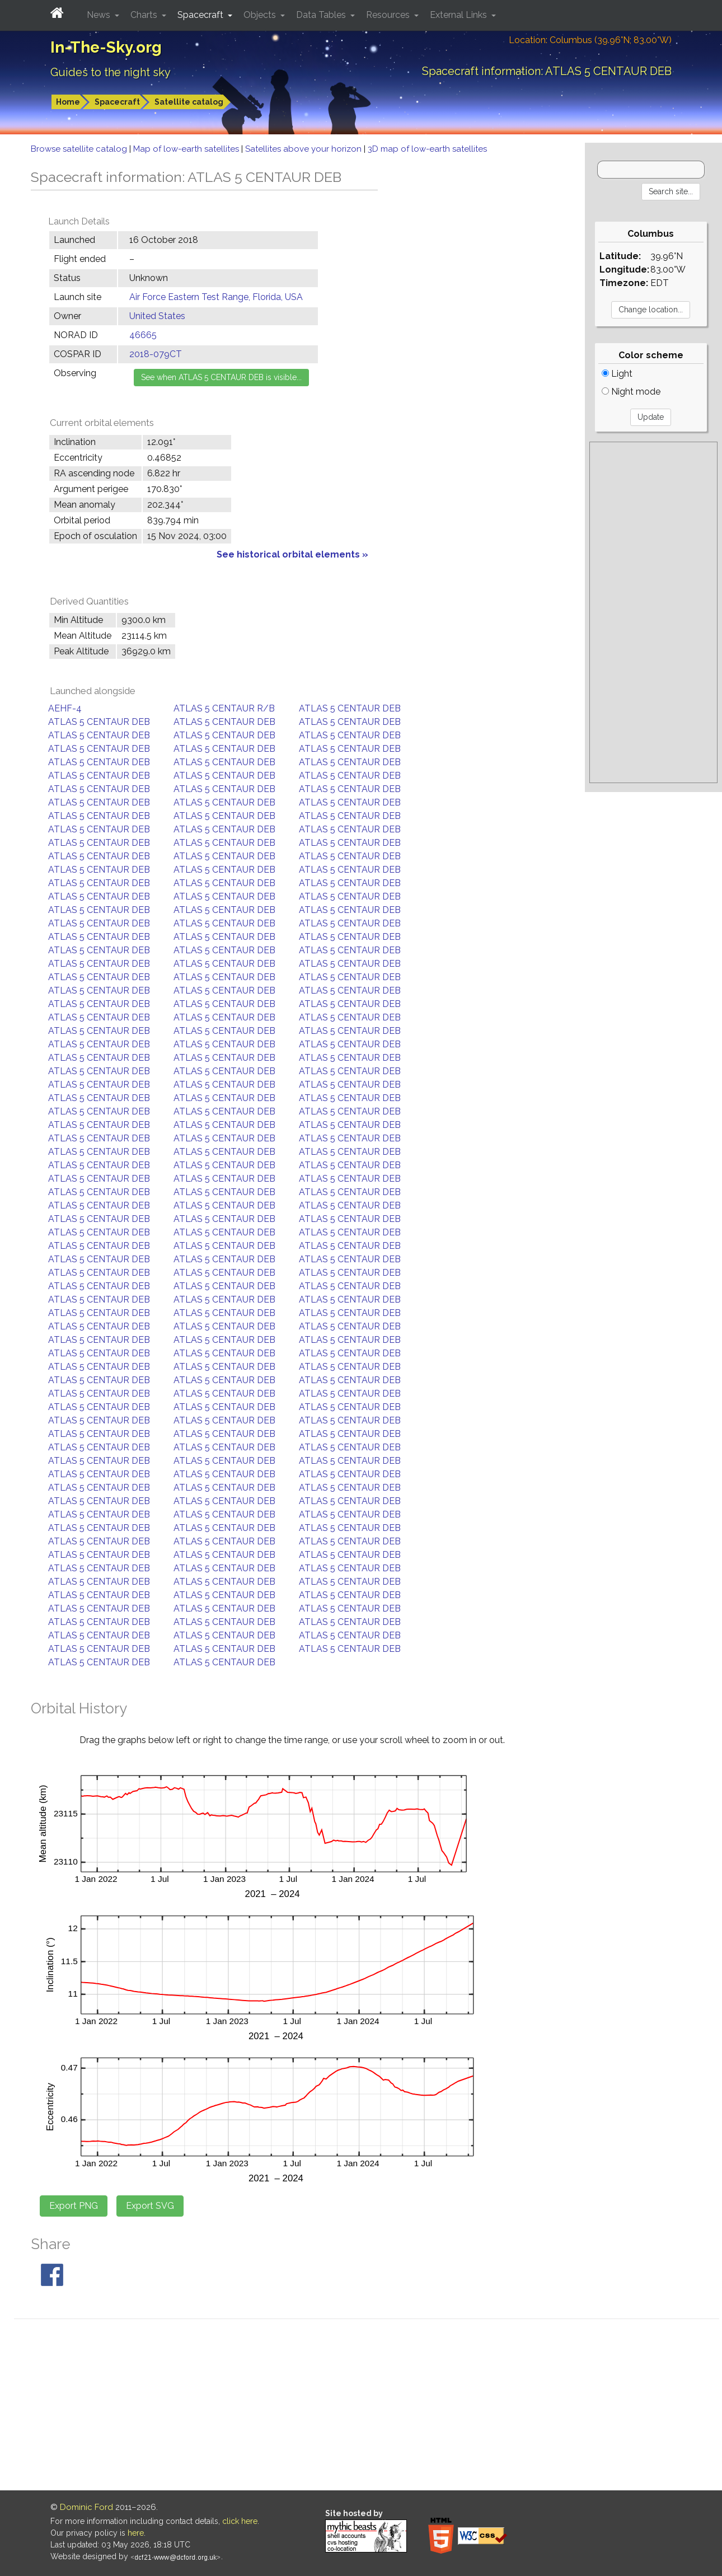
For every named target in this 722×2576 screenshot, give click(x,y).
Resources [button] (389, 15)
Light (617, 373)
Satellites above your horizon (304, 149)
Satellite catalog (188, 101)
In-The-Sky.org (106, 47)
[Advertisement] (653, 612)
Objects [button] (260, 15)
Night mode (631, 391)
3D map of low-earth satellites (427, 149)
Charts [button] (145, 15)
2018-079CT (155, 354)
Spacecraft (117, 101)
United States (157, 316)
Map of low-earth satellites (187, 149)
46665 (143, 335)
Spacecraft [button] (201, 15)
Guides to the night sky (110, 72)
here (136, 2532)
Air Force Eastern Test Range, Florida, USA (216, 297)
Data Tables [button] (322, 15)
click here (239, 2521)
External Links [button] (459, 15)
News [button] (99, 15)
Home (68, 101)
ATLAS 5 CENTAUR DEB (350, 708)
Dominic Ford (86, 2507)
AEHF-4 (65, 708)
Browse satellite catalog (80, 149)
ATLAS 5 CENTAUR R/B (224, 708)
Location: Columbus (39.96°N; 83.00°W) (590, 40)
